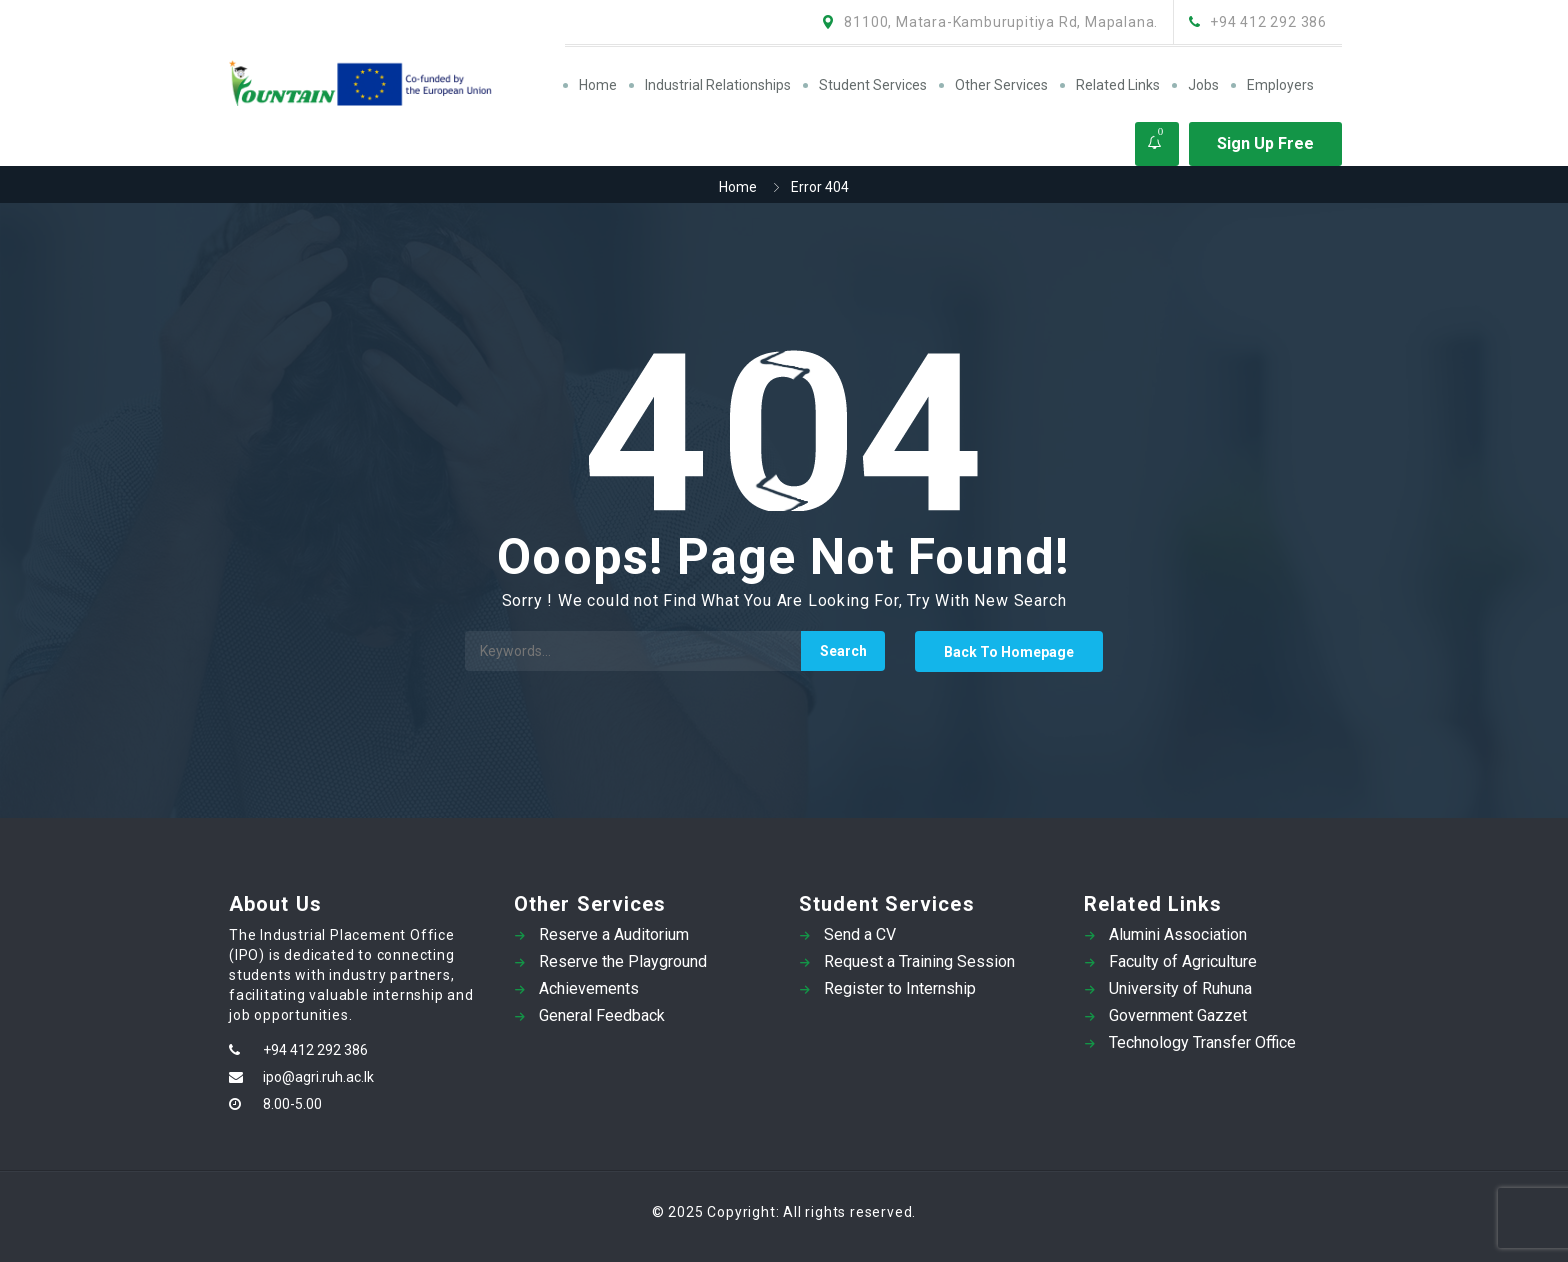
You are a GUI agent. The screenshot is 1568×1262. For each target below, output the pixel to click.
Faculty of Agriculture (1183, 961)
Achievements (589, 988)
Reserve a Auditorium (614, 934)
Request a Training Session (919, 961)
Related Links (1118, 85)
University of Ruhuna (1180, 988)
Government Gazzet (1178, 1015)
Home (598, 85)
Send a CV (860, 934)
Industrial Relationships (718, 85)
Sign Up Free (1265, 143)
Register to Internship (900, 988)
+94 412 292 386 (315, 1050)
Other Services (1001, 85)
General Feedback (602, 1015)
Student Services (873, 85)
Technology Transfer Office (1202, 1042)
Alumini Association (1178, 934)
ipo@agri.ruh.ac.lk (318, 1077)
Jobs (1203, 85)
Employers (1280, 85)
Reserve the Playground (623, 961)
